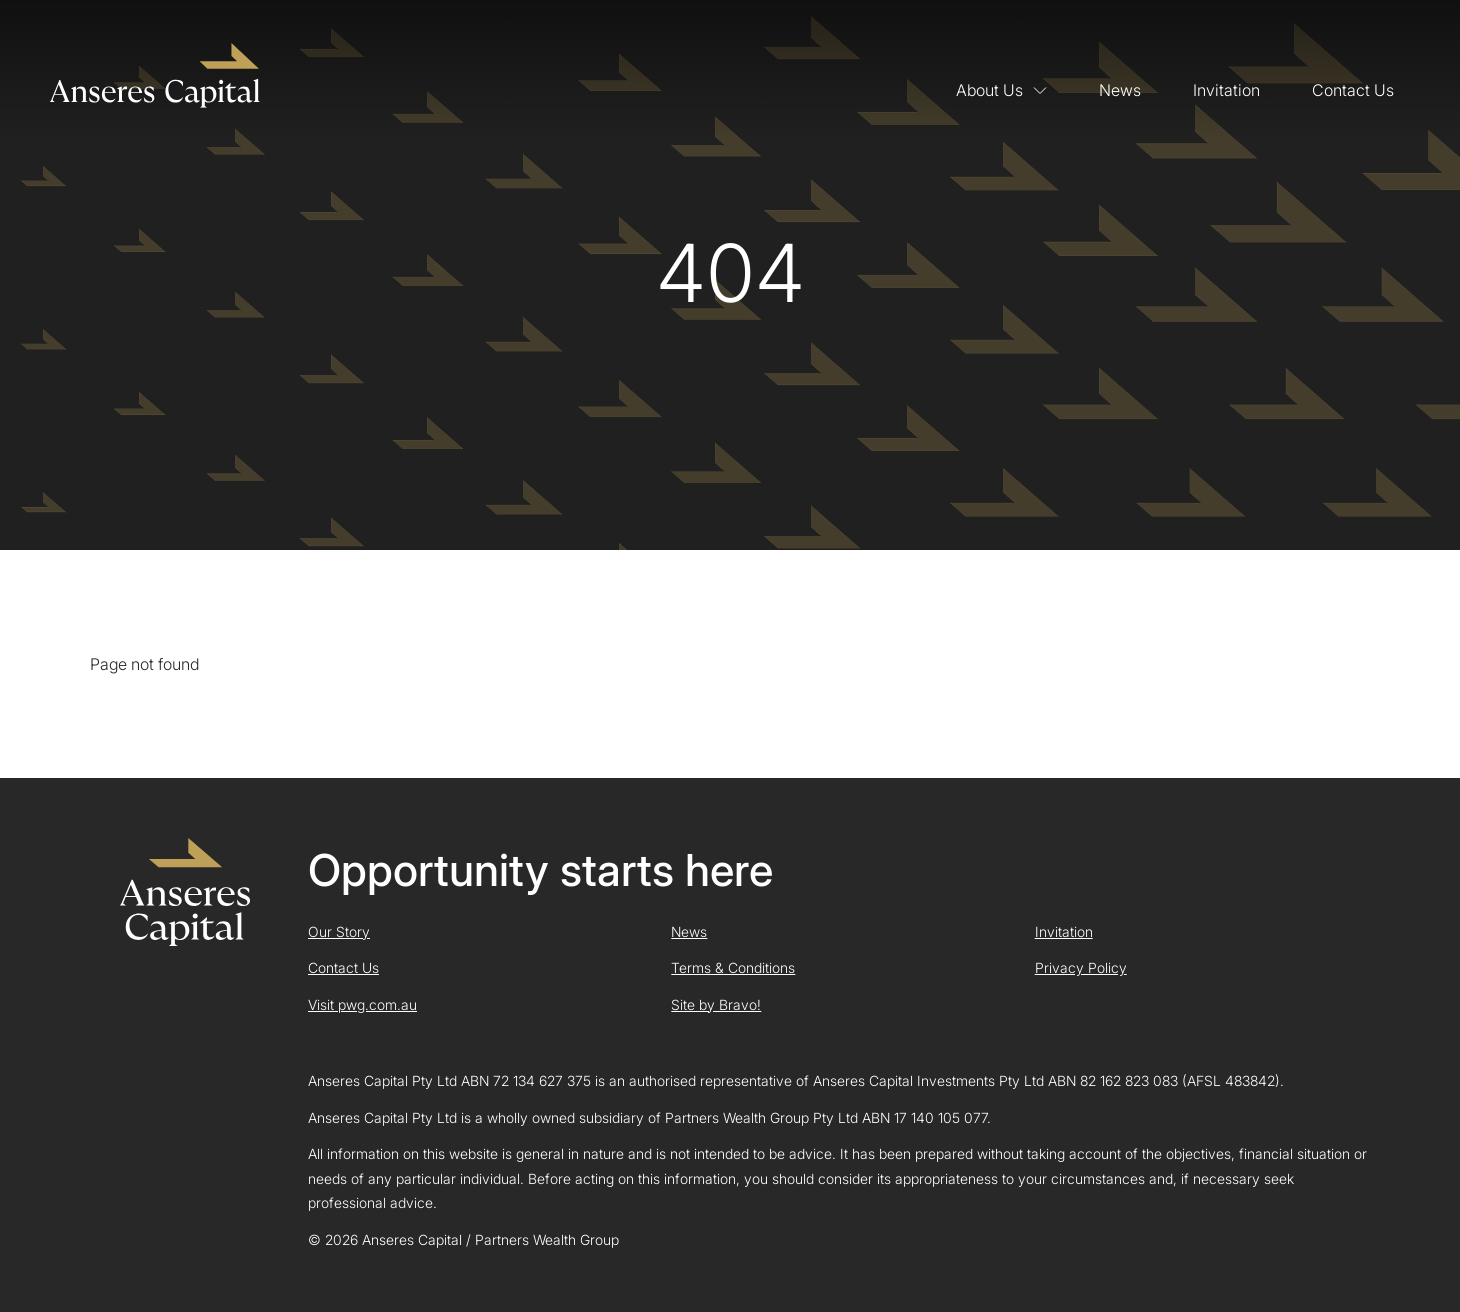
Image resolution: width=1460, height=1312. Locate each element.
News (1120, 89)
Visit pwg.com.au (362, 1004)
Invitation (1226, 89)
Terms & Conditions (733, 967)
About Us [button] (1001, 89)
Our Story (339, 931)
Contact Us (1353, 89)
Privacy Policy (1081, 967)
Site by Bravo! (716, 1004)
